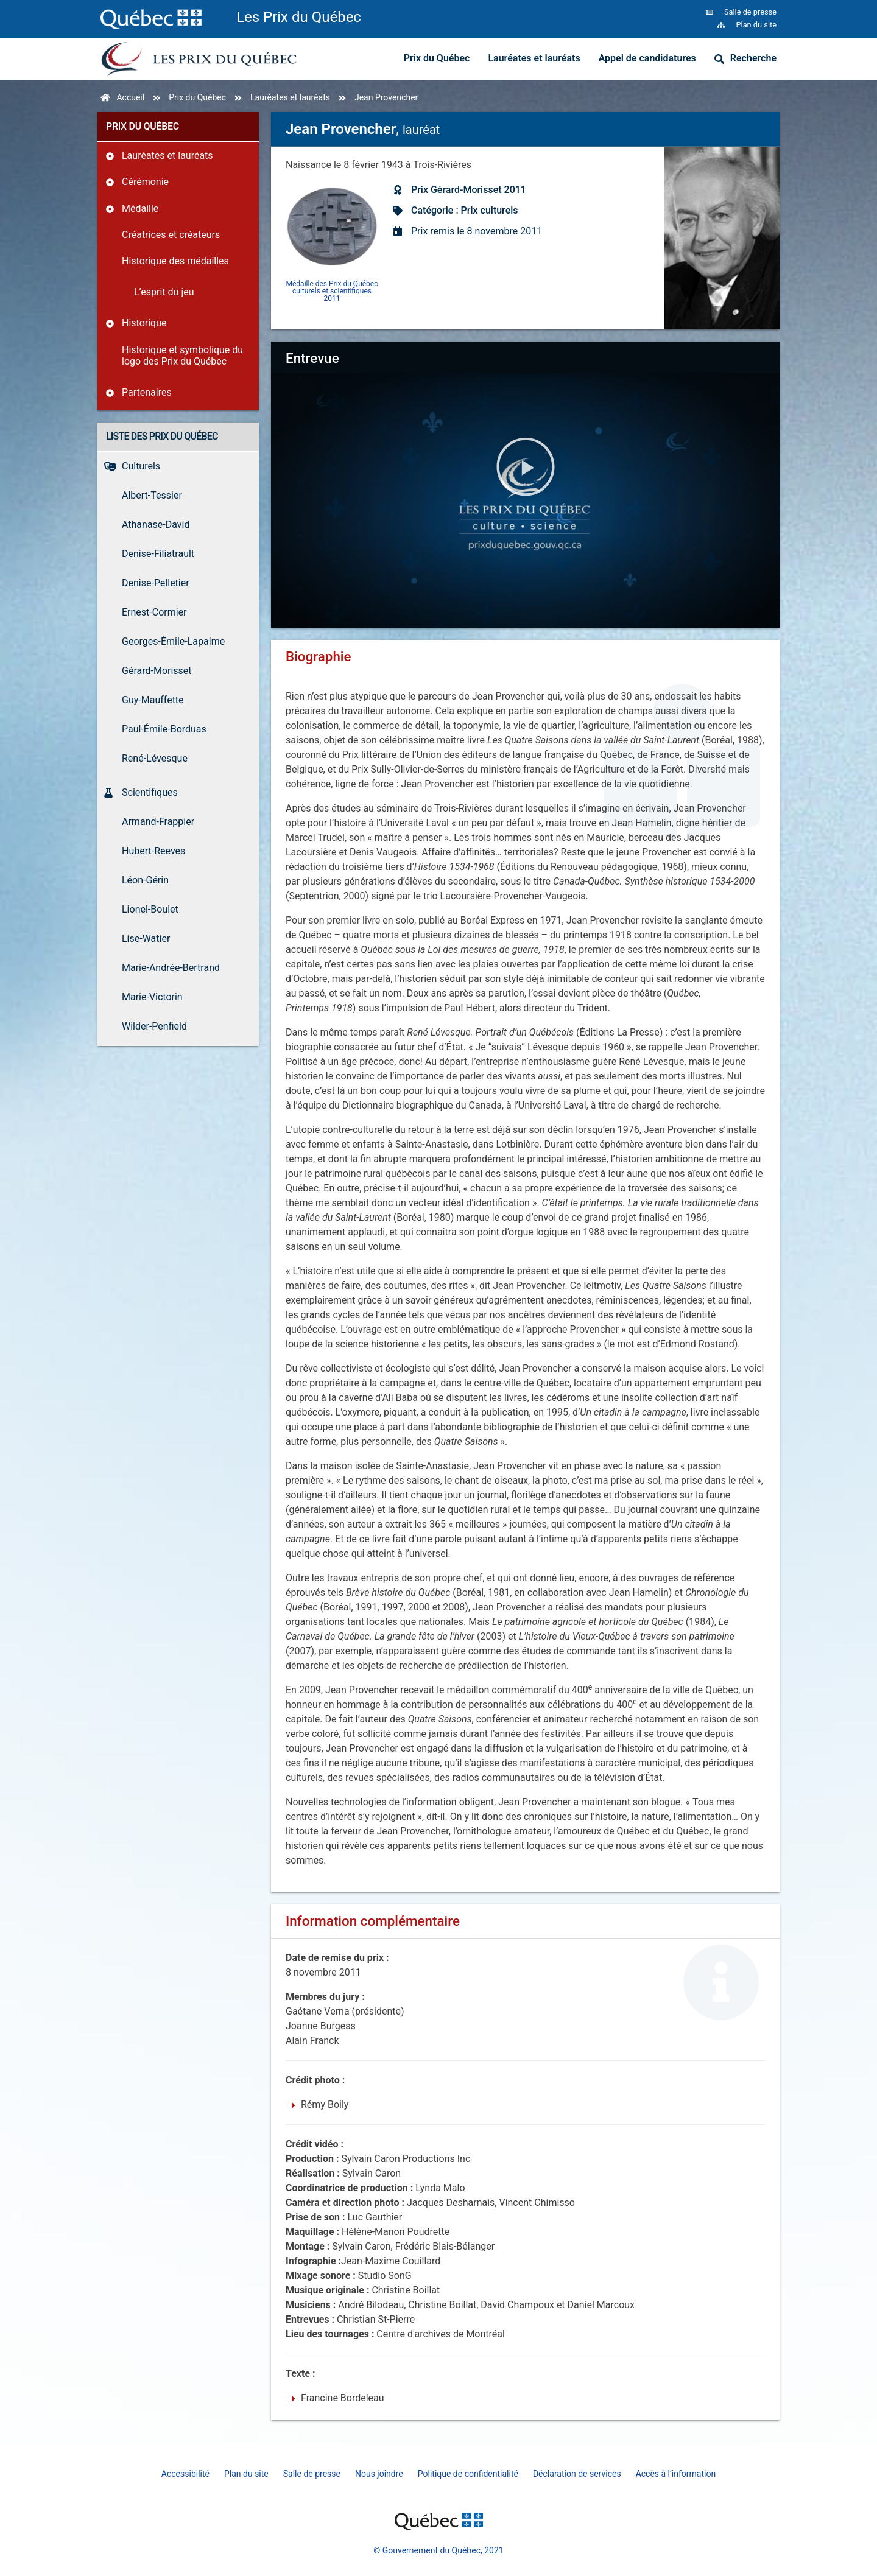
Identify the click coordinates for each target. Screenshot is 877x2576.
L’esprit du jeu (164, 292)
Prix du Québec (437, 58)
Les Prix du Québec (298, 17)
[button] (525, 469)
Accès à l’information (676, 2474)
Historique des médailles (175, 261)
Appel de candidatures (647, 58)
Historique (144, 323)
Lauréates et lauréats (534, 58)
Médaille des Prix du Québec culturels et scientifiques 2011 (332, 290)
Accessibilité (185, 2474)
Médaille (140, 208)
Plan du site (246, 2474)
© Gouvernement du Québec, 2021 (438, 2550)
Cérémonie (145, 182)
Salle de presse (311, 2474)
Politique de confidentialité (468, 2474)
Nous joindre (379, 2474)
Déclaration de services (577, 2474)
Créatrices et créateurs (171, 234)
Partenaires (147, 392)
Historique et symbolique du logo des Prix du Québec (182, 355)
